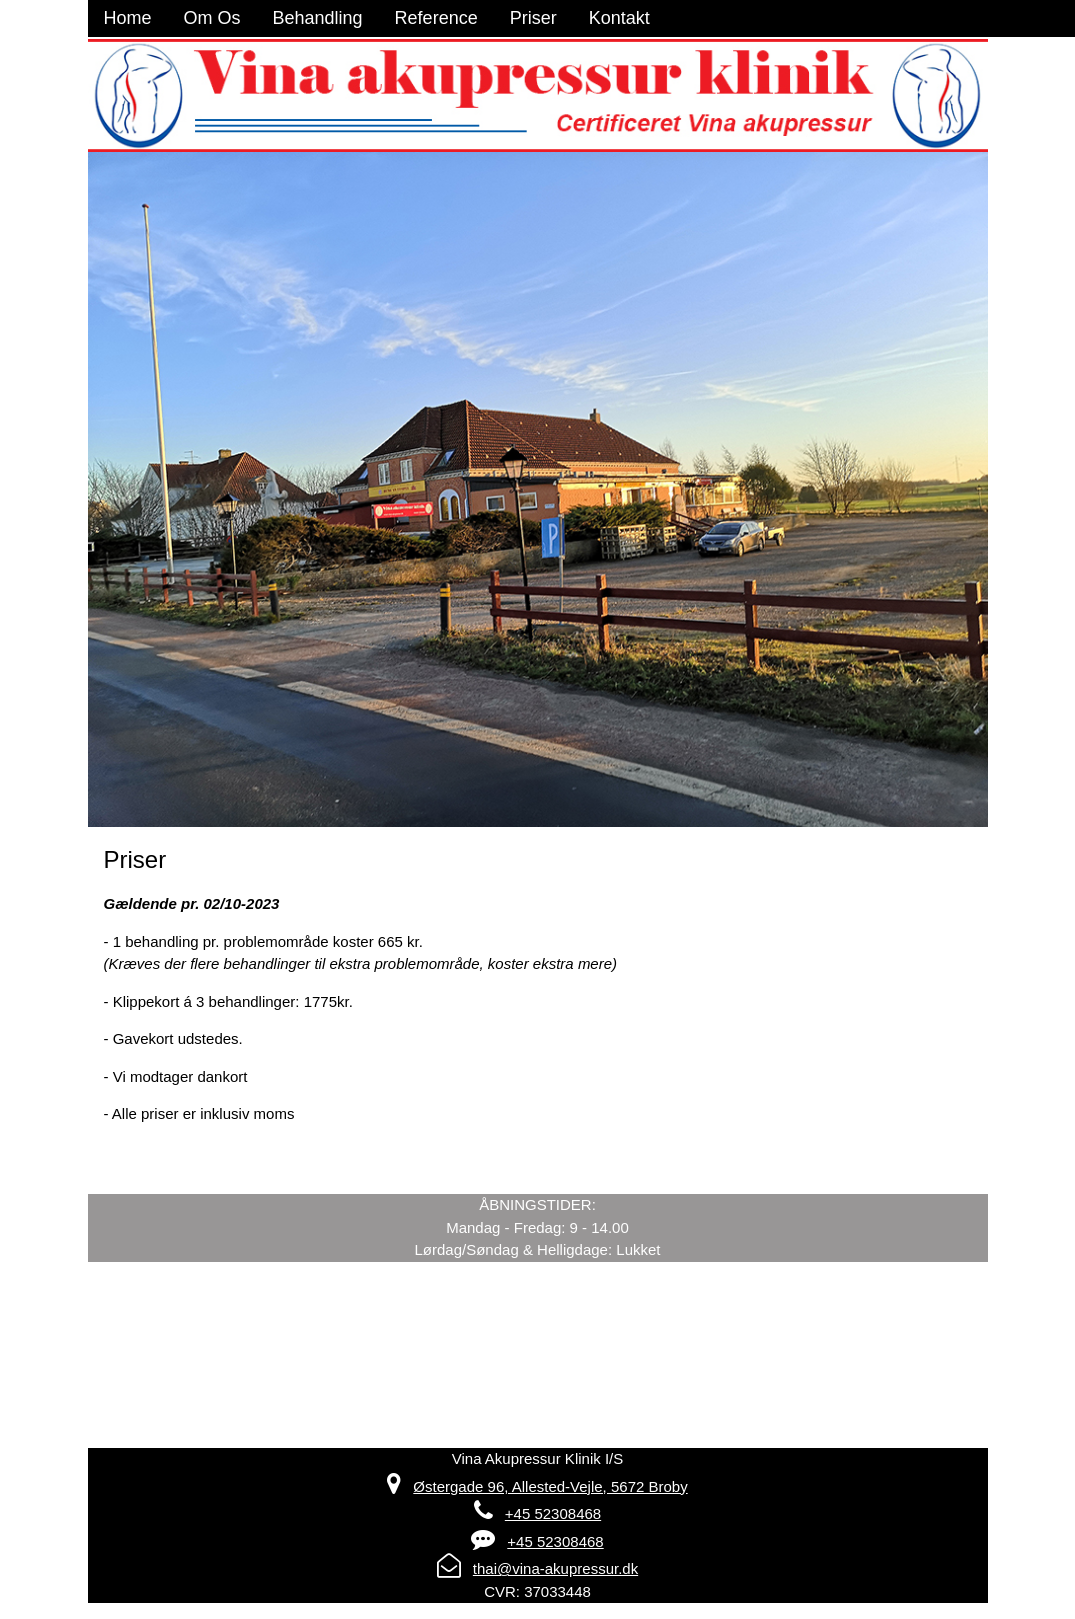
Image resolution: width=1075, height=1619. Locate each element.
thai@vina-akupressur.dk (555, 1568)
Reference (436, 18)
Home (128, 18)
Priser (533, 18)
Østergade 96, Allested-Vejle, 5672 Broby (550, 1486)
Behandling (318, 18)
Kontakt (619, 18)
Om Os (212, 18)
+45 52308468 (553, 1513)
